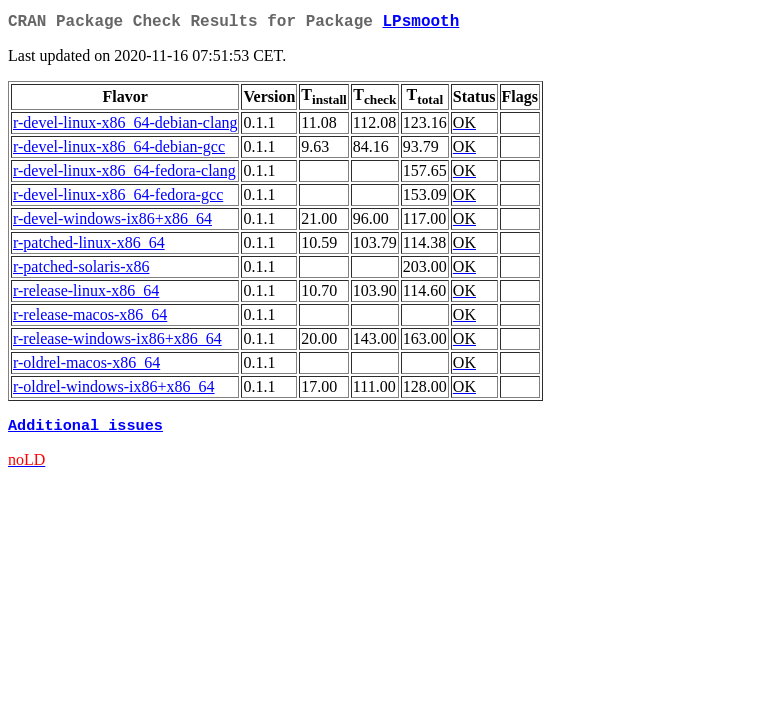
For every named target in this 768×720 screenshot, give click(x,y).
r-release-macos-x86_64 (90, 318)
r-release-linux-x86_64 (86, 294)
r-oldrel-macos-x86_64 (86, 366)
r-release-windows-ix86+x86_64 (117, 342)
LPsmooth (420, 24)
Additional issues (85, 431)
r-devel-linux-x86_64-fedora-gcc (118, 198)
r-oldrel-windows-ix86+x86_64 (114, 390)
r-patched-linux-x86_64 (89, 246)
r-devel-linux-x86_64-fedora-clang (124, 174)
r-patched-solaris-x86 (81, 270)
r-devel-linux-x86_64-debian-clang (125, 126)
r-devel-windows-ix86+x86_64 (112, 222)
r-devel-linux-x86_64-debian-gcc (119, 150)
